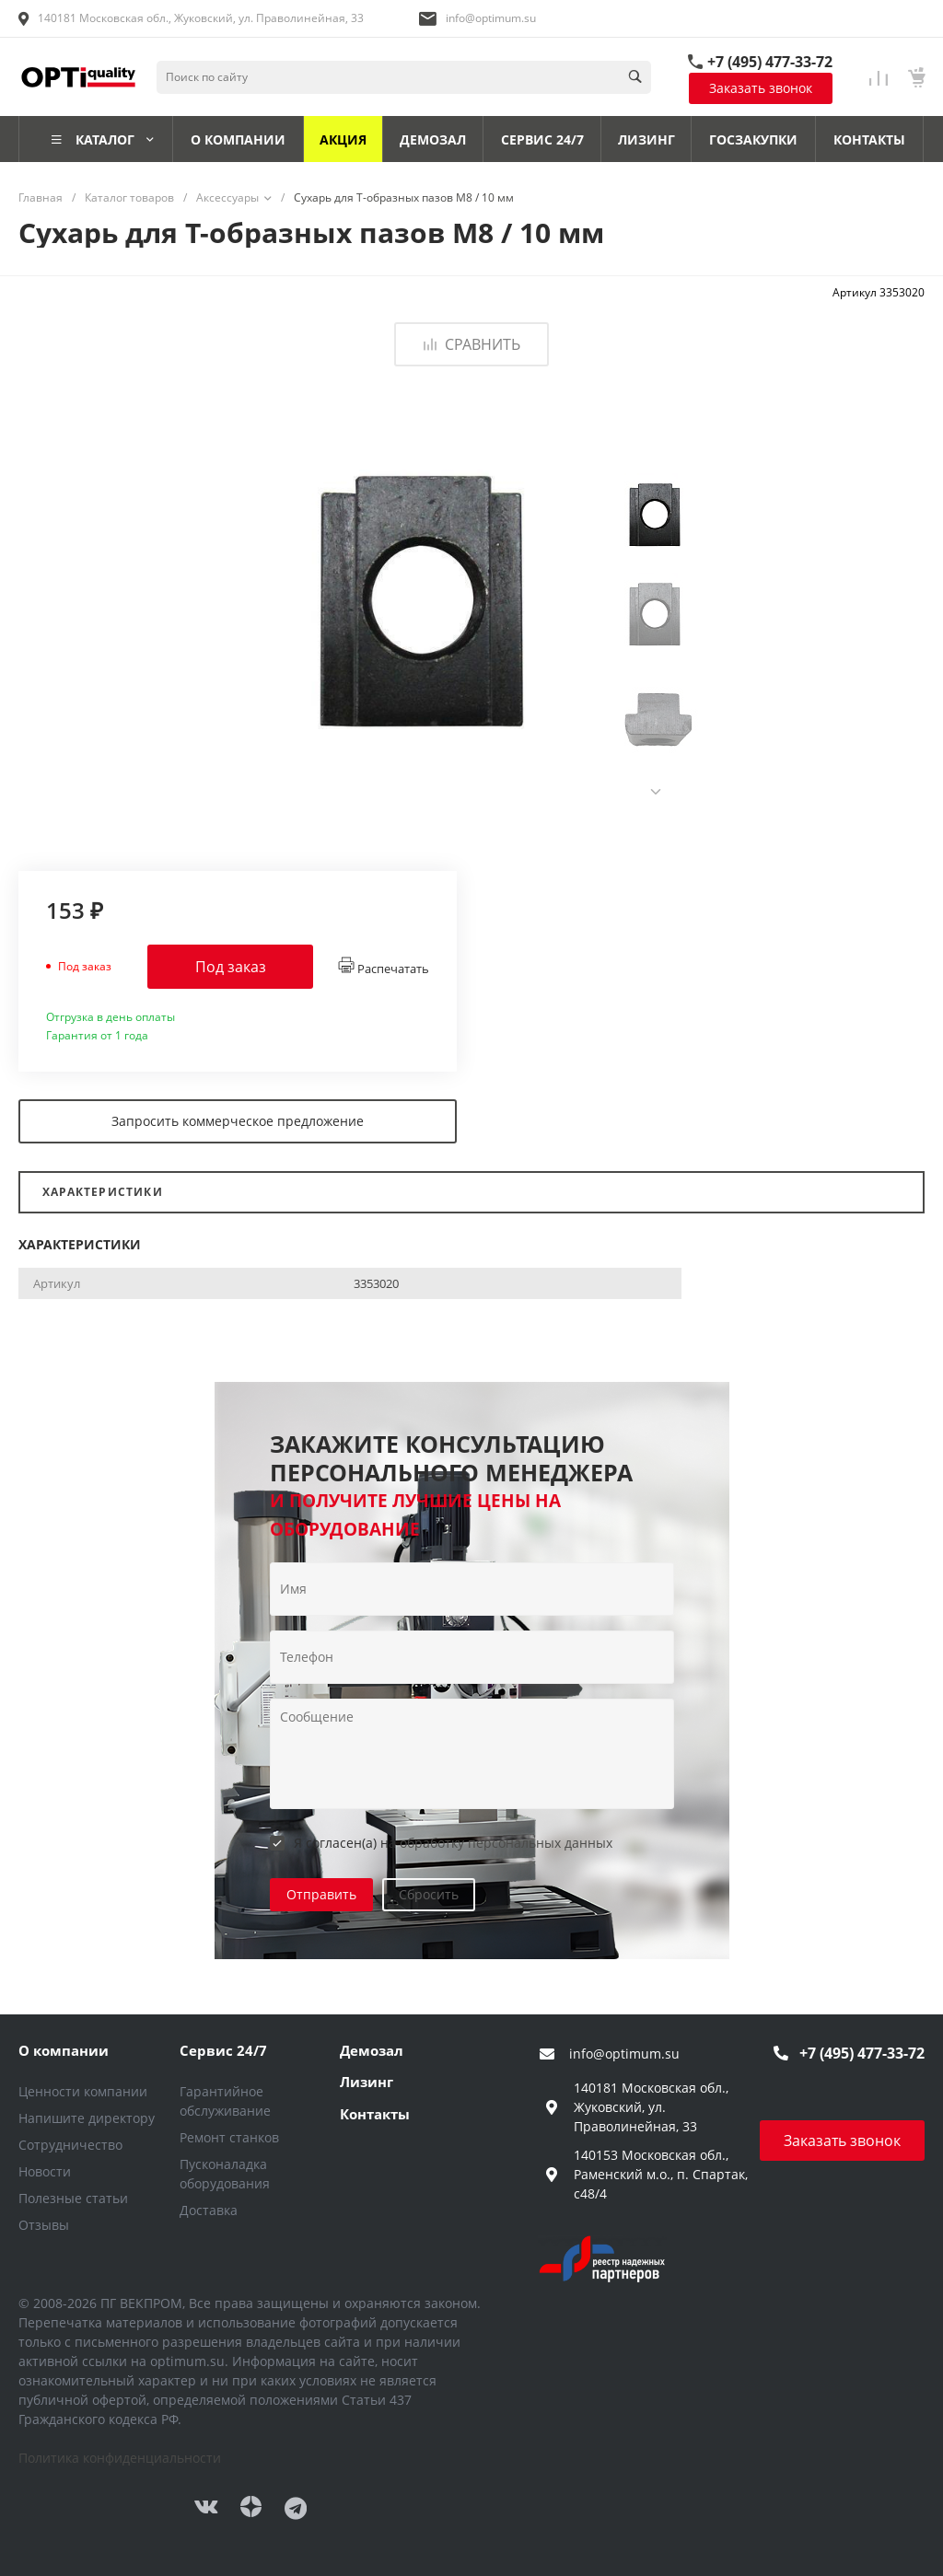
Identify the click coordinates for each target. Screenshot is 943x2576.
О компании (63, 2050)
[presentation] (656, 792)
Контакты (375, 2114)
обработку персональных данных (506, 1842)
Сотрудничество (70, 2144)
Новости (44, 2171)
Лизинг (366, 2081)
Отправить (321, 1894)
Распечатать (383, 967)
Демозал (371, 2050)
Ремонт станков (229, 2137)
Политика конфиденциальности (119, 2457)
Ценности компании (82, 2091)
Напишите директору (86, 2118)
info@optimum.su (491, 18)
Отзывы (43, 2225)
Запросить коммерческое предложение (237, 1121)
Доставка (209, 2210)
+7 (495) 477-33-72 (769, 62)
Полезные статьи (73, 2198)
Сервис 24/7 (223, 2050)
